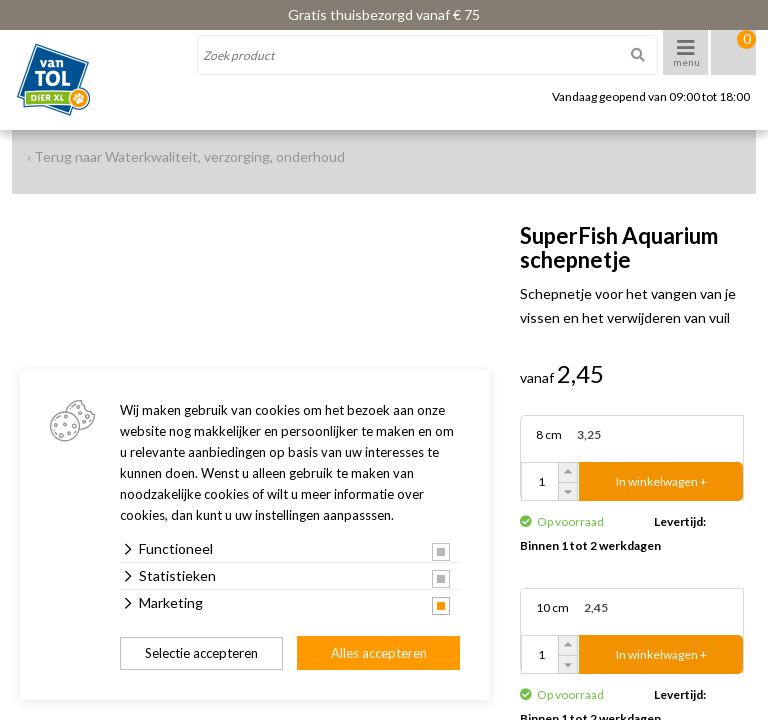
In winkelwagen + (661, 481)
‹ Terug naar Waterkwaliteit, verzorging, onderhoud (186, 156)
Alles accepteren (379, 653)
